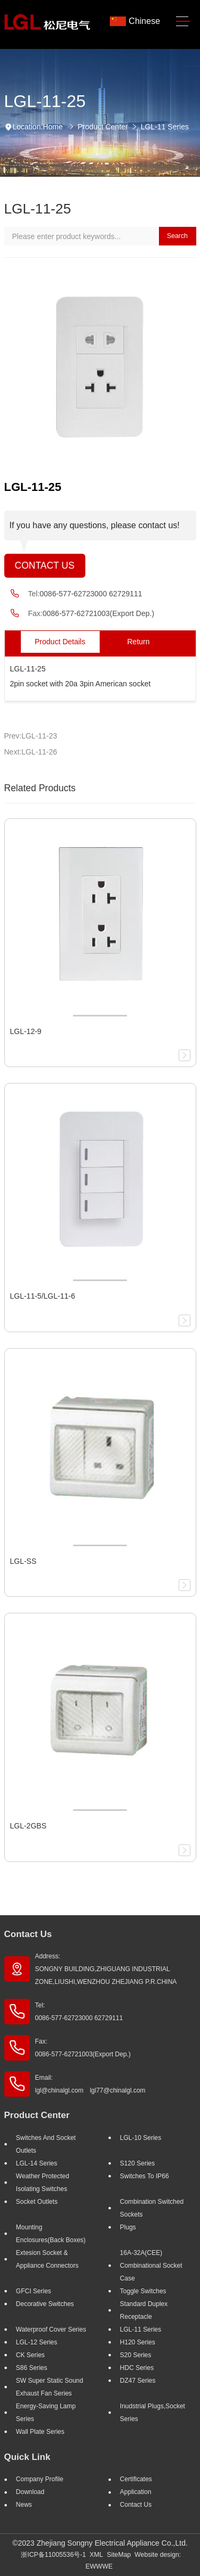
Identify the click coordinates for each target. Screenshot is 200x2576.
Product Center (103, 126)
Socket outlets (37, 2201)
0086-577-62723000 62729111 (90, 593)
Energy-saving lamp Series (46, 2412)
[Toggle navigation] (183, 21)
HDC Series (137, 2368)
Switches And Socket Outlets (46, 2144)
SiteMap (119, 2554)
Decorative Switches (45, 2304)
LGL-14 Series (36, 2163)
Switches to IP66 (144, 2176)
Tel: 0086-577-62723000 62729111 (79, 2011)
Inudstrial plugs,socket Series (152, 2412)
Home (52, 126)
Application (135, 2492)
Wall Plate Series (40, 2431)
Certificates (136, 2479)
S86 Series (31, 2368)
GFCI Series (33, 2291)
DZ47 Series (138, 2380)
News (24, 2504)
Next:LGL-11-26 (31, 752)
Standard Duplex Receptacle (143, 2310)
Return (138, 641)
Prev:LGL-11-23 (31, 736)
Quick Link (27, 2457)
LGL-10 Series (140, 2138)
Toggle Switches (143, 2291)
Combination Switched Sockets (151, 2208)
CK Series (30, 2355)
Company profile (39, 2479)
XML (96, 2554)
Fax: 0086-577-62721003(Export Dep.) (83, 2048)
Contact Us (45, 565)
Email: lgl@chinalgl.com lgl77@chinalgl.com (90, 2084)
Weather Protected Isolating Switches (42, 2182)
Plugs (128, 2227)
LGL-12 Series (36, 2342)
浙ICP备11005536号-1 (53, 2554)
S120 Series (137, 2163)
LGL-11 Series (165, 126)
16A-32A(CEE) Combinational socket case (151, 2265)
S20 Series (135, 2355)
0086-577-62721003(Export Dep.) (98, 613)
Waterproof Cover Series (51, 2329)
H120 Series (137, 2342)
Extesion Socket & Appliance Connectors (47, 2259)
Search (177, 236)
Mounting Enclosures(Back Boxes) (51, 2234)
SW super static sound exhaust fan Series (49, 2387)
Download (30, 2492)
